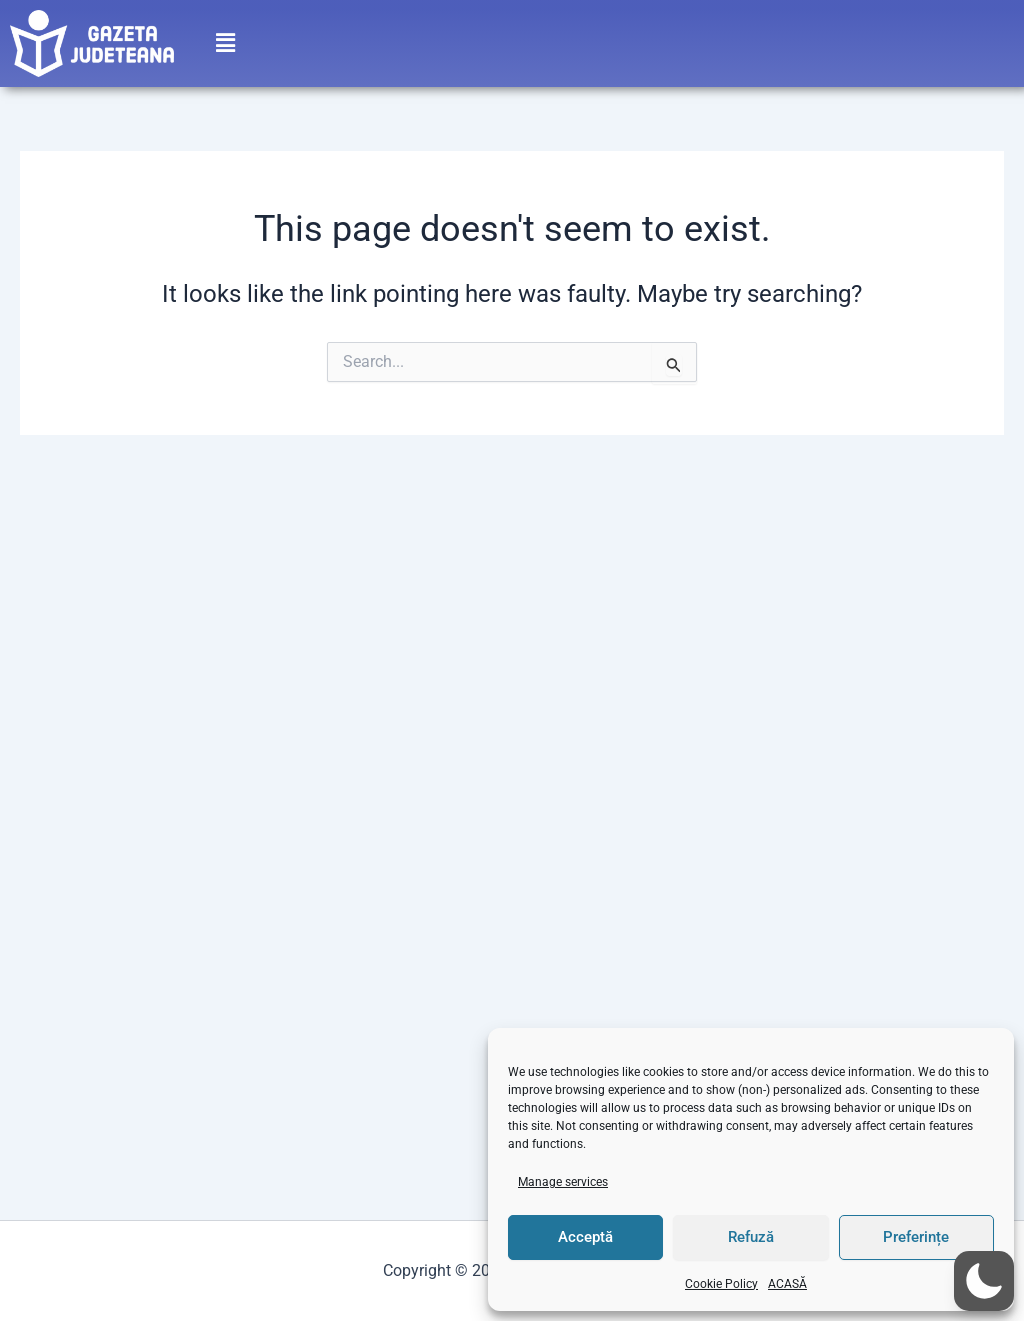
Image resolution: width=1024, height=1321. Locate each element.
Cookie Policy (721, 1284)
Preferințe (916, 1237)
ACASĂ (787, 1284)
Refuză (751, 1237)
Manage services (563, 1182)
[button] (225, 37)
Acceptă (585, 1237)
